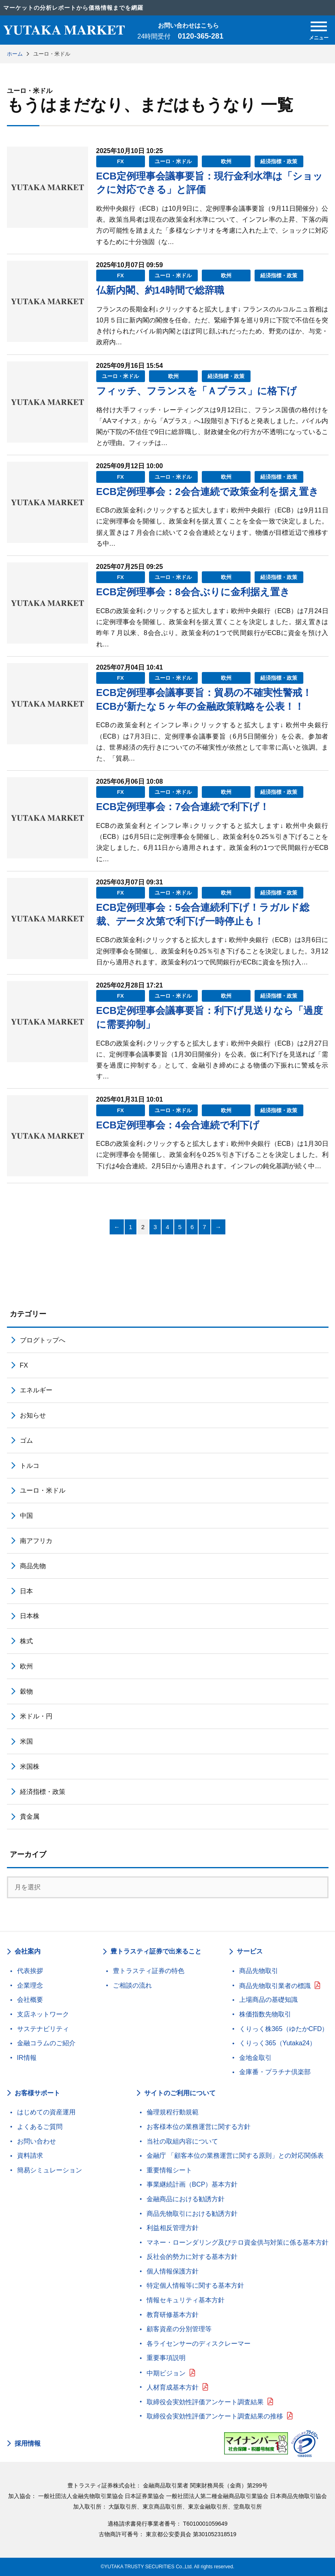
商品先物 (33, 1565)
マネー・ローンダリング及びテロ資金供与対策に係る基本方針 (238, 2242)
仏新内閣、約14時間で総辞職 (160, 290)
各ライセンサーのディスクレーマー (199, 2343)
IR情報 (27, 2057)
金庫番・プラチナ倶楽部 (275, 2071)
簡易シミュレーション (49, 2170)
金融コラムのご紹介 (46, 2043)
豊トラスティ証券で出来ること (155, 1951)
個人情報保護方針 (173, 2271)
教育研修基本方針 (173, 2314)
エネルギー (36, 1390)
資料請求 (30, 2155)
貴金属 (29, 1816)
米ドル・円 (36, 1716)
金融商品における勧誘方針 (186, 2199)
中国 (26, 1515)
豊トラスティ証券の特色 (148, 1970)
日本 (26, 1591)
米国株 (29, 1766)
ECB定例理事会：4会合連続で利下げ (177, 1124)
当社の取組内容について (182, 2141)
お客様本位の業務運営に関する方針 (199, 2126)
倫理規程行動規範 (173, 2112)
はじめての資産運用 (46, 2112)
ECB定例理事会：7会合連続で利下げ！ (182, 806)
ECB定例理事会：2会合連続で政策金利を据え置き (207, 491)
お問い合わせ (36, 2141)
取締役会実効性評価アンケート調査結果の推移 (215, 2416)
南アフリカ (36, 1540)
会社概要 (30, 1999)
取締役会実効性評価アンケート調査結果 (205, 2402)
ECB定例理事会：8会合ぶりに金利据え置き (193, 591)
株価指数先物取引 (265, 2014)
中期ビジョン (166, 2373)
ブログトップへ (42, 1340)
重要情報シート (169, 2170)
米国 (26, 1741)
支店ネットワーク (43, 2014)
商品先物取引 (258, 1970)
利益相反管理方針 (173, 2227)
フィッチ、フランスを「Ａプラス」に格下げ (196, 390)
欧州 (226, 161)
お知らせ (33, 1415)
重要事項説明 (166, 2357)
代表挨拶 (30, 1970)
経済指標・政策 (278, 161)
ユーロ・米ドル (173, 161)
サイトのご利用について (180, 2093)
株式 (26, 1641)
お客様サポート (37, 2093)
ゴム (26, 1440)
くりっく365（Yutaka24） (277, 2043)
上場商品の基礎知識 (268, 1999)
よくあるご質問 (40, 2126)
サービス (250, 1951)
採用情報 (28, 2443)
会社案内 (28, 1951)
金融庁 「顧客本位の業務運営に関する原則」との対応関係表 (235, 2155)
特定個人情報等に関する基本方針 (195, 2285)
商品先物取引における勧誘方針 (192, 2213)
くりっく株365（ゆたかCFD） (284, 2028)
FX (120, 161)
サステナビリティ (43, 2028)
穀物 (26, 1691)
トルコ (29, 1465)
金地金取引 (255, 2057)
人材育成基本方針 (173, 2387)
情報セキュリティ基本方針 (186, 2300)
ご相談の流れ (132, 1985)
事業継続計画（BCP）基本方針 (192, 2184)
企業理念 (30, 1985)
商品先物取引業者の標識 (275, 1985)
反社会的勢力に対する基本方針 (192, 2256)
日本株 (29, 1615)
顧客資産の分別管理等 (179, 2328)
